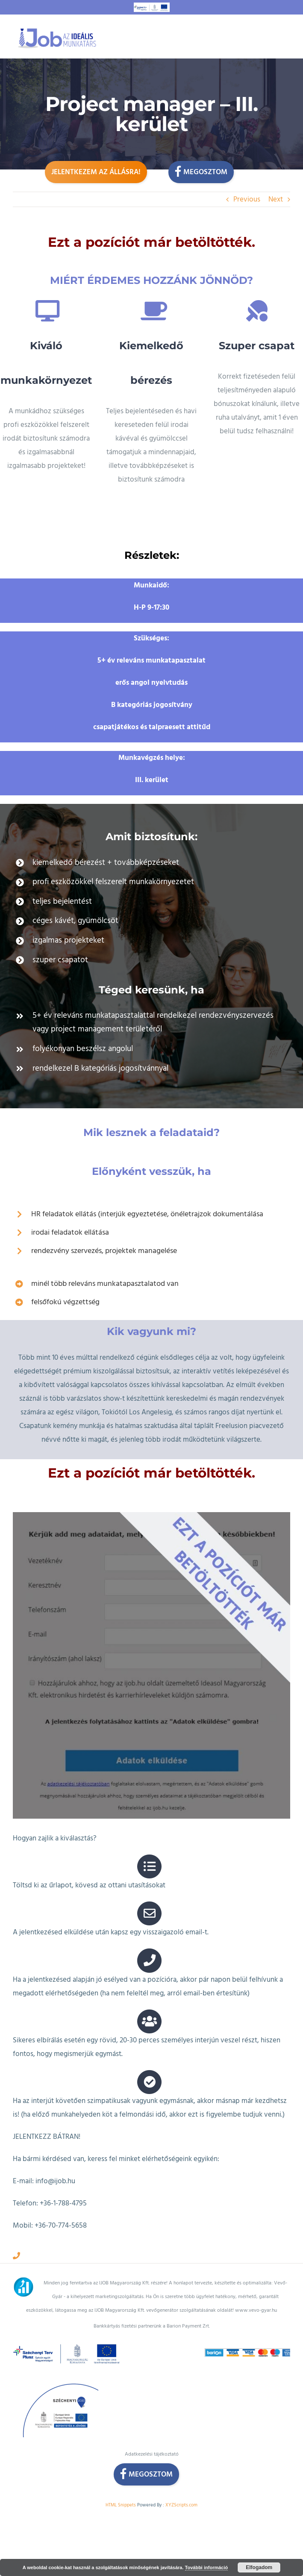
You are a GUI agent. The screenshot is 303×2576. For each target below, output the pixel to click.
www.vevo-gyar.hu (256, 2283)
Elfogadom (259, 2567)
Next (275, 199)
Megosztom (201, 171)
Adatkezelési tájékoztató (152, 2426)
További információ (206, 2567)
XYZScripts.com (181, 2477)
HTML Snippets (121, 2477)
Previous (246, 199)
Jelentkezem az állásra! (96, 172)
